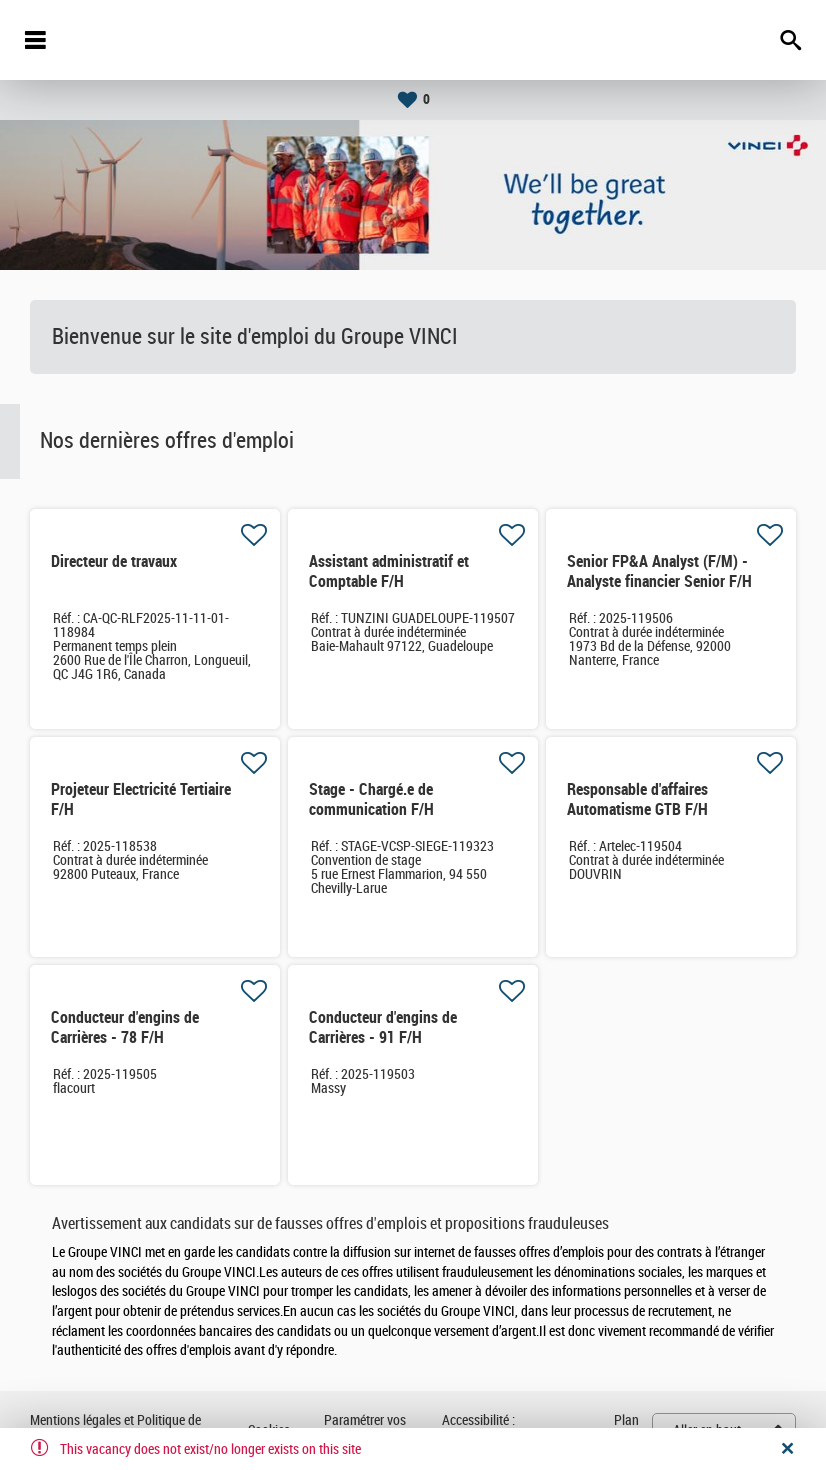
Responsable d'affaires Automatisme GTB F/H (637, 799)
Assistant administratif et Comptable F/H (389, 571)
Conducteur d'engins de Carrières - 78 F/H (125, 1027)
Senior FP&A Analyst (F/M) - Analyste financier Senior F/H (659, 571)
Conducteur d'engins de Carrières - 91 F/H (383, 1027)
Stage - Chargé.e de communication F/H (371, 799)
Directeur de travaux (114, 561)
